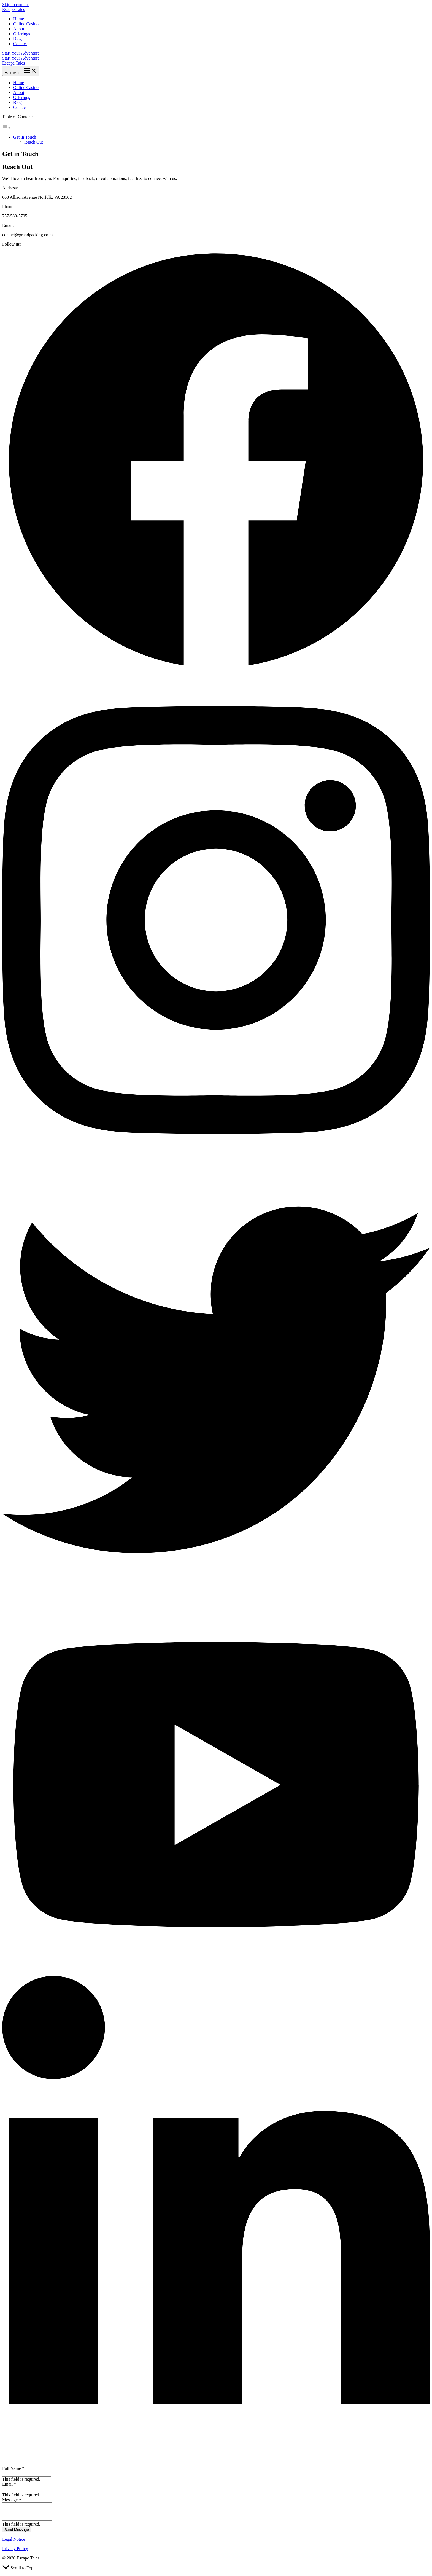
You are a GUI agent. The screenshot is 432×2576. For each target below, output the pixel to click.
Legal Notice (13, 2542)
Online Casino (26, 24)
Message (11, 2499)
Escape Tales (13, 9)
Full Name (13, 2468)
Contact (20, 43)
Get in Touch (24, 137)
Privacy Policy (15, 2552)
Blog (17, 38)
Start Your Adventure (21, 58)
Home (18, 19)
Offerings (21, 33)
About (18, 28)
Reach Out (33, 142)
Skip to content (15, 4)
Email (9, 2484)
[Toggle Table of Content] (6, 127)
